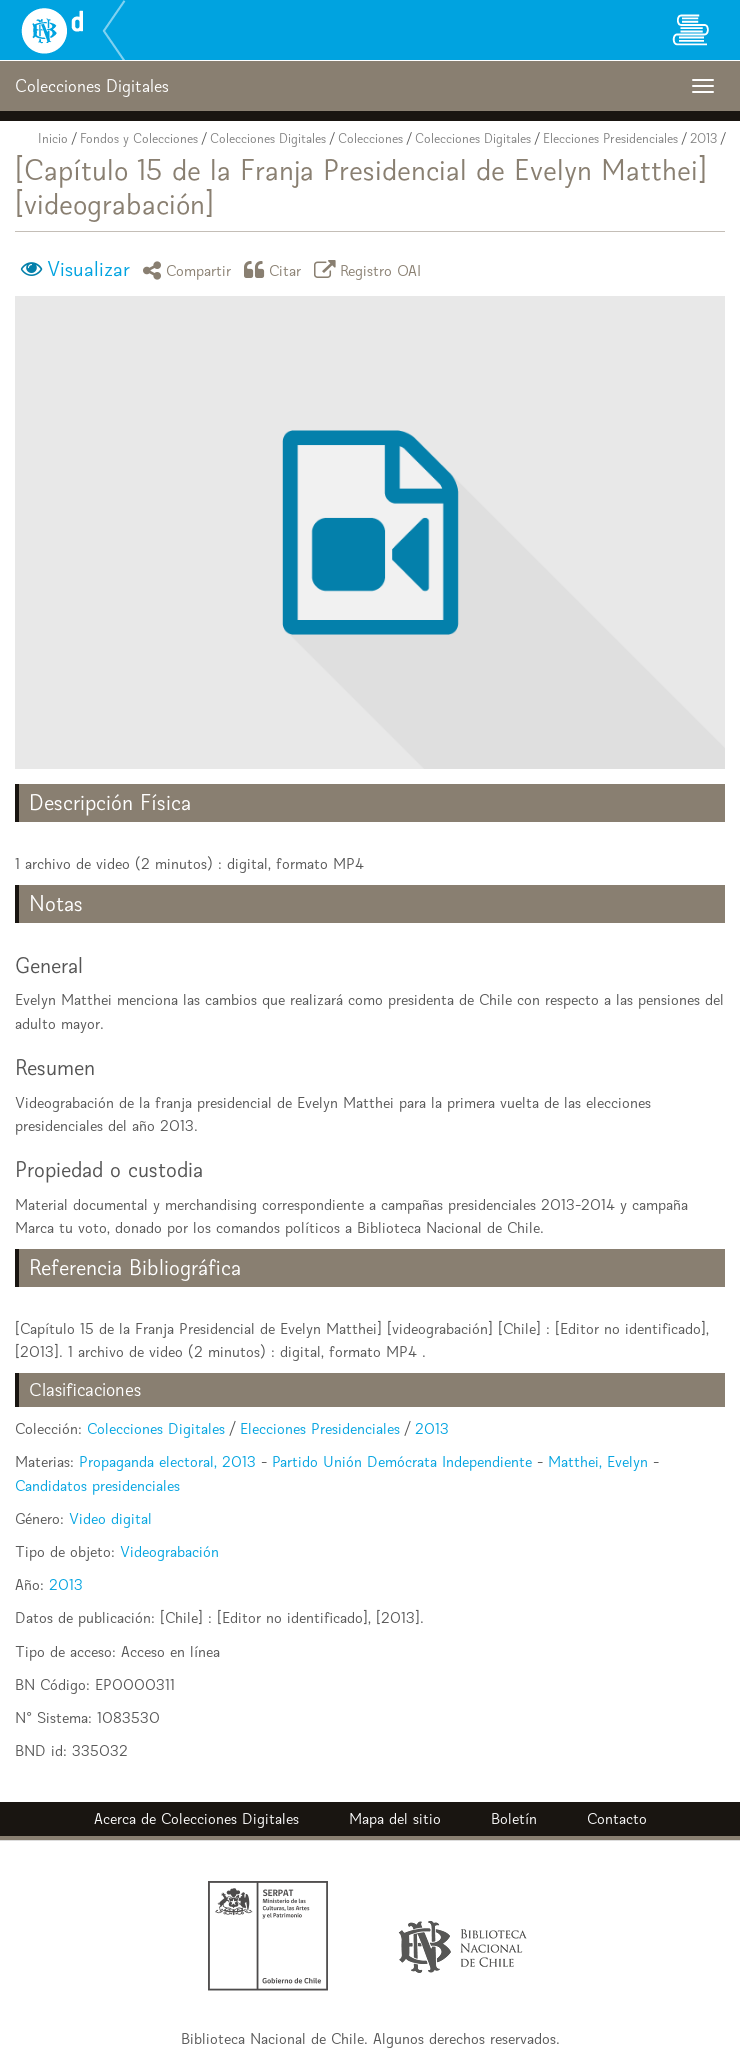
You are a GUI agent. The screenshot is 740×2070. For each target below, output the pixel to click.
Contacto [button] (617, 1818)
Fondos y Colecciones (139, 138)
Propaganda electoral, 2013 (167, 1461)
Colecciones (370, 138)
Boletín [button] (514, 1818)
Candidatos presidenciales (97, 1485)
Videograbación (169, 1551)
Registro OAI (371, 269)
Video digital (110, 1518)
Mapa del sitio (395, 1818)
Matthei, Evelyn (598, 1461)
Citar (276, 269)
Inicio (53, 138)
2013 (703, 138)
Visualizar (88, 269)
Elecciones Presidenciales (610, 138)
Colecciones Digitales (268, 138)
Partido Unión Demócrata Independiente (402, 1461)
